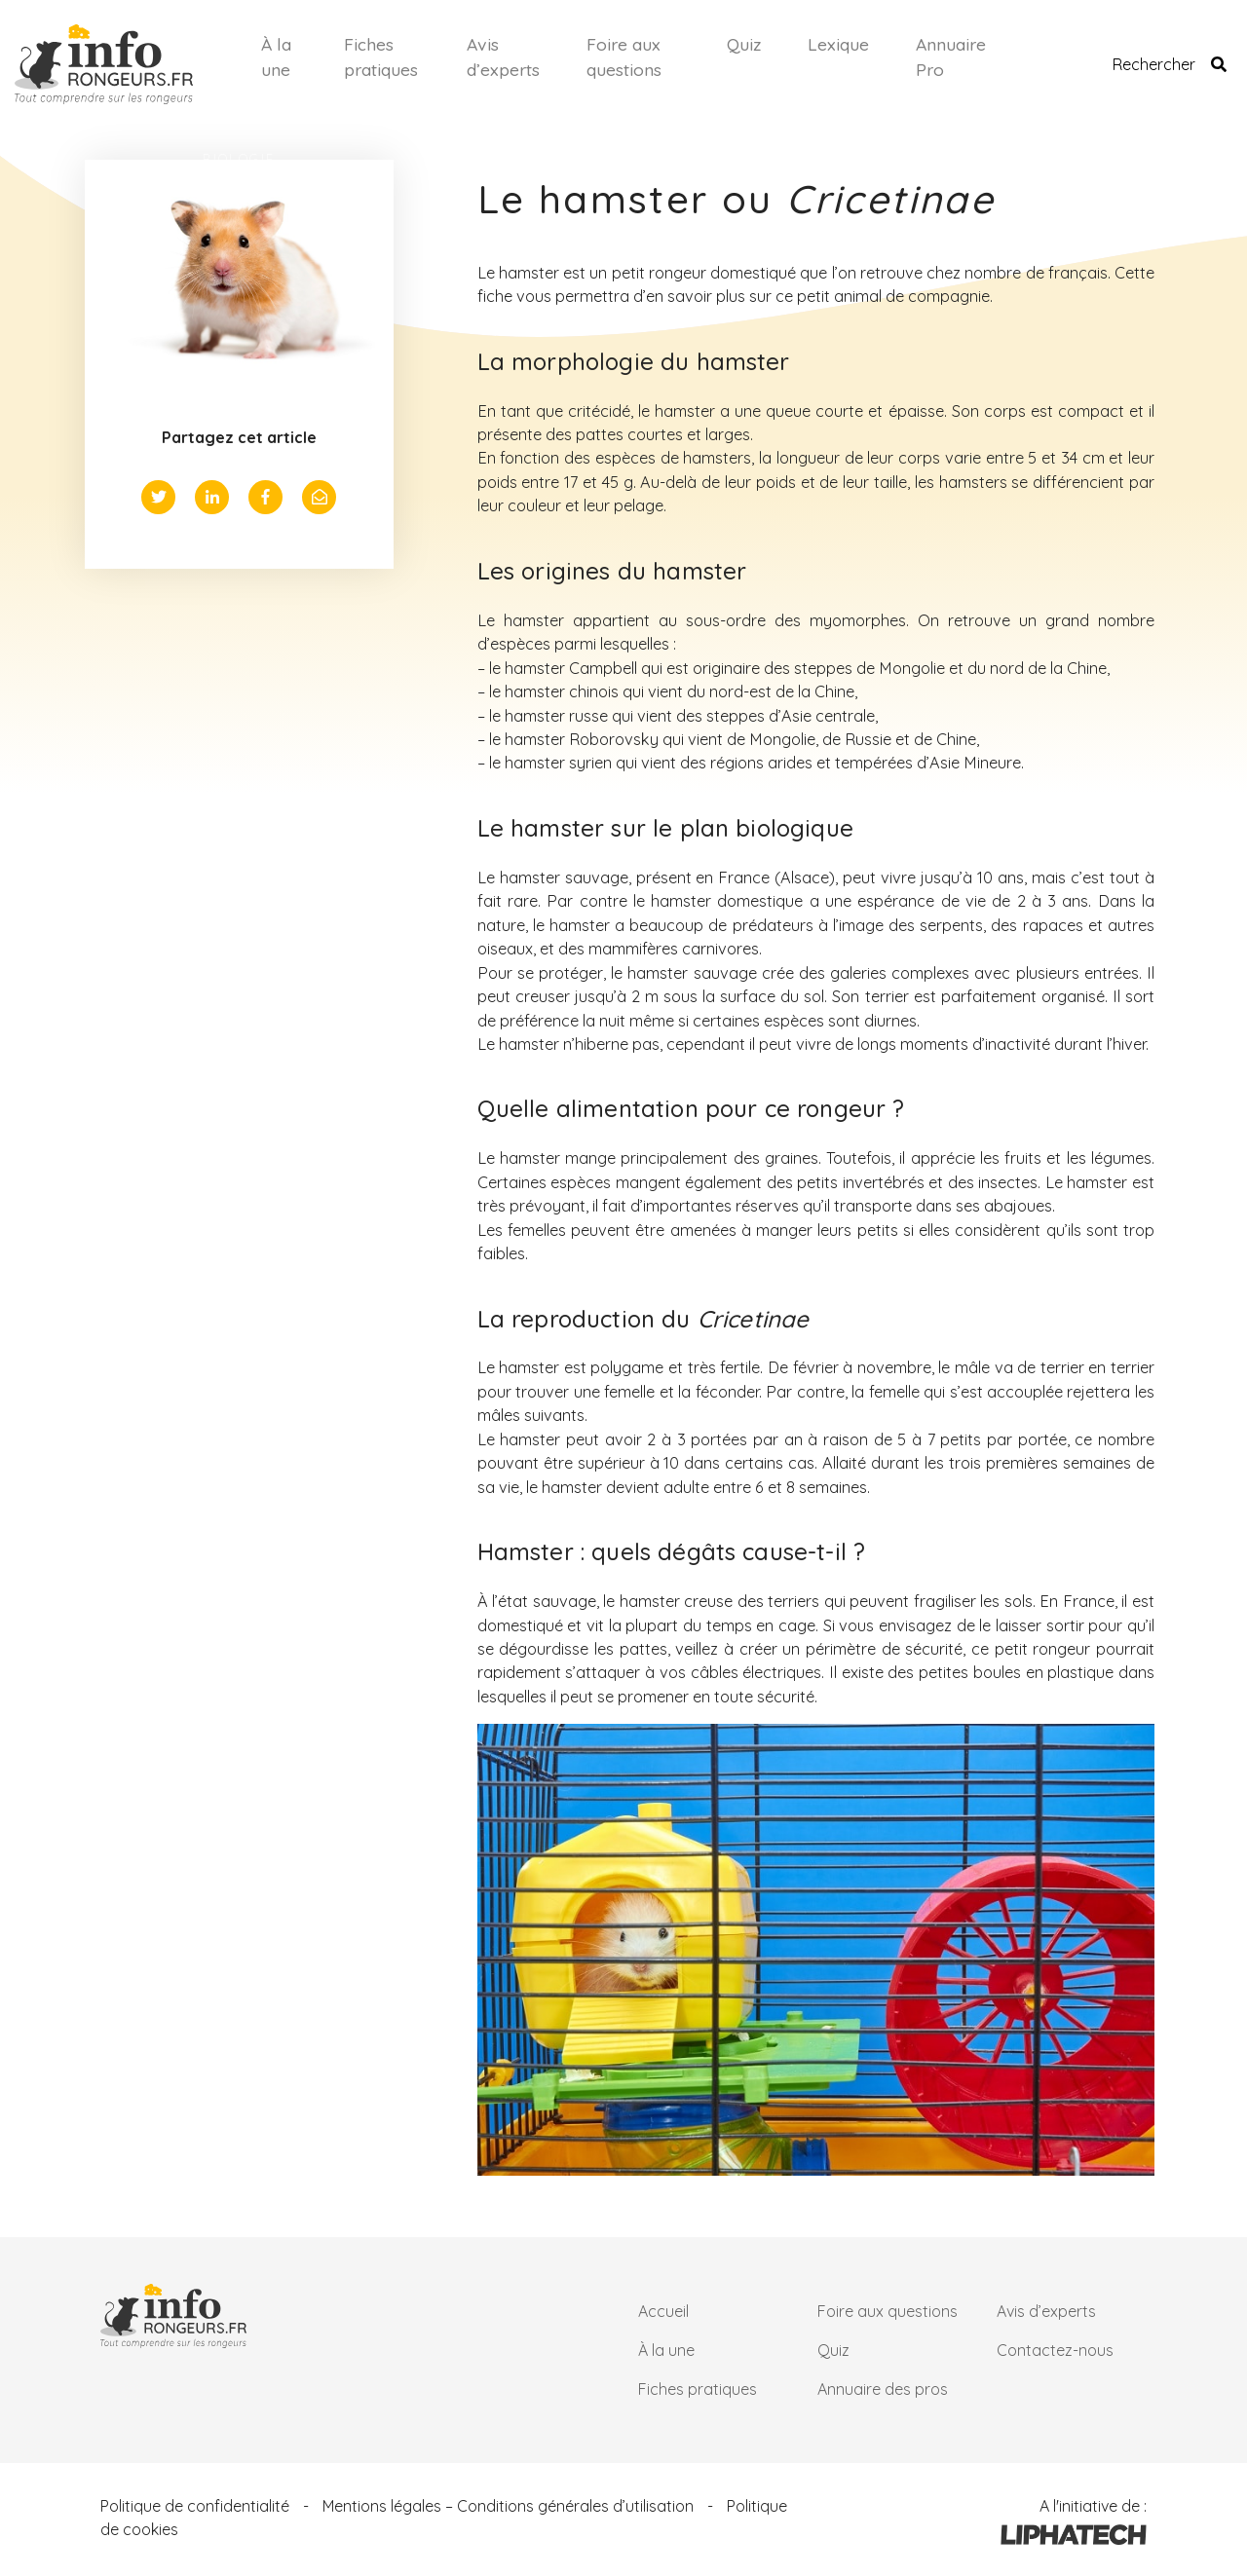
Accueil (663, 2311)
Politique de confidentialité (194, 2506)
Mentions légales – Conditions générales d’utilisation (508, 2506)
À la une (276, 56)
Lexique (838, 44)
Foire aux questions (623, 56)
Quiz (744, 44)
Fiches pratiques (381, 56)
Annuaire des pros (882, 2389)
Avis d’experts (503, 56)
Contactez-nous (1055, 2350)
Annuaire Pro (951, 56)
